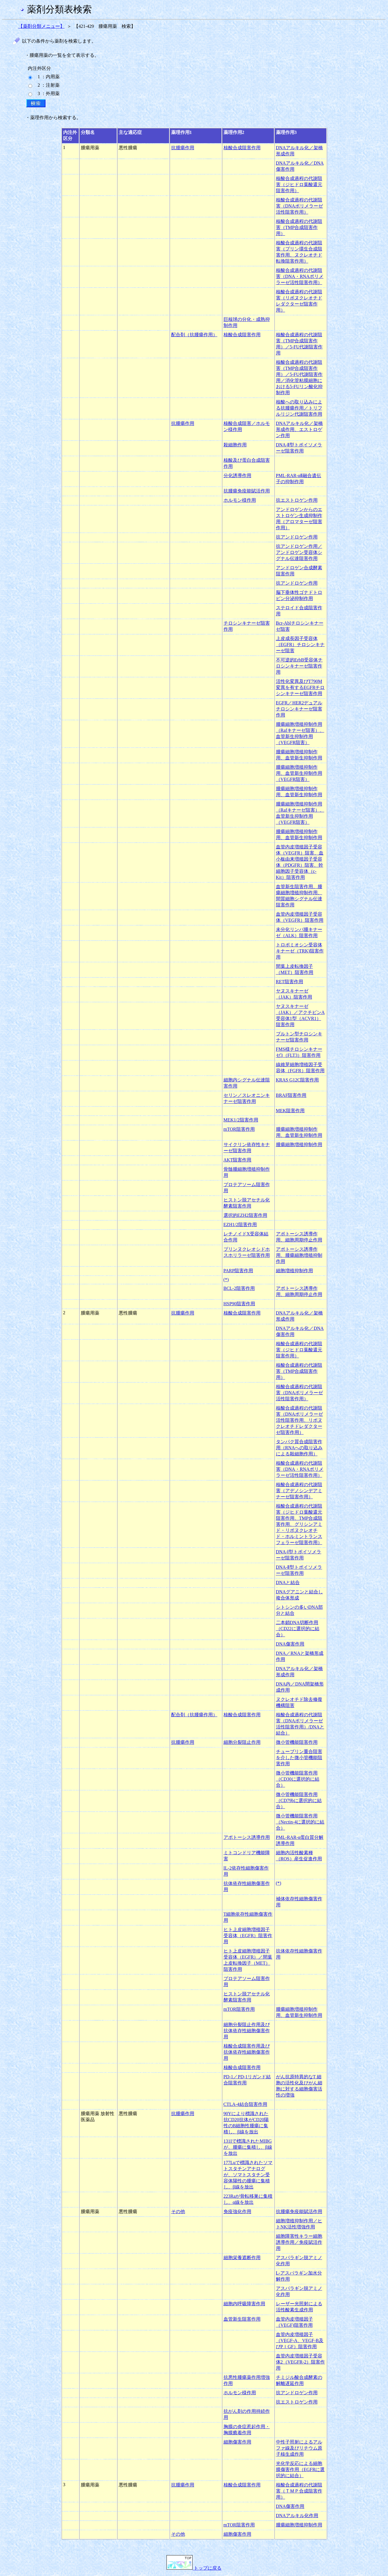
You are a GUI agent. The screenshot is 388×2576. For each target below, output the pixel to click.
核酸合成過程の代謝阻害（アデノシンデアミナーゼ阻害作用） (299, 1490)
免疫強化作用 (237, 2211)
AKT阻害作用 (238, 1159)
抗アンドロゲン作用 (297, 537)
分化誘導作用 (237, 475)
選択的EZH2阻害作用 (245, 1215)
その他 (178, 2211)
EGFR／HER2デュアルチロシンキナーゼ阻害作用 (299, 708)
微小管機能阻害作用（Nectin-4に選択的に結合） (300, 1821)
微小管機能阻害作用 (297, 1742)
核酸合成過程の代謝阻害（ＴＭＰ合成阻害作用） (299, 2490)
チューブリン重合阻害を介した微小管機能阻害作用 (299, 1757)
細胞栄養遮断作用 (242, 2257)
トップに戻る (194, 2568)
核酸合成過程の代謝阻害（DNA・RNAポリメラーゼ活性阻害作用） (299, 276)
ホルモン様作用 (240, 500)
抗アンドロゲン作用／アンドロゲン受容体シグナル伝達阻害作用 (299, 552)
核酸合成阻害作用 (242, 147)
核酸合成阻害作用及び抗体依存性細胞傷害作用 (247, 2052)
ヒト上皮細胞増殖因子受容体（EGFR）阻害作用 (248, 1935)
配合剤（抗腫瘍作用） (194, 334)
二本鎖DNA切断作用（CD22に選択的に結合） (297, 1628)
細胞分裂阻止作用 (242, 1742)
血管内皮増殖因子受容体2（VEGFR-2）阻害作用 (300, 2361)
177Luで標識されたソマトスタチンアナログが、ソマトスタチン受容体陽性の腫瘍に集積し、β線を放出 (248, 2174)
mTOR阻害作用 (239, 1129)
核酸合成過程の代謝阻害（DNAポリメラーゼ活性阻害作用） (299, 205)
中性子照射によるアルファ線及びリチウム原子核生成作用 (299, 2448)
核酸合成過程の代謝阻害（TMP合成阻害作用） (299, 227)
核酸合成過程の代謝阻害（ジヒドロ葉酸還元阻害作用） (299, 184)
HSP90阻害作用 (239, 1303)
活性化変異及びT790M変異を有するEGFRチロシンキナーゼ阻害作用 (300, 687)
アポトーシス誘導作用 (247, 1837)
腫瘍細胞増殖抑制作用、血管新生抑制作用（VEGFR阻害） (299, 773)
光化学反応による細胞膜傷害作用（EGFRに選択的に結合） (300, 2469)
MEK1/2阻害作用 (241, 1119)
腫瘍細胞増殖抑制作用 (299, 1144)
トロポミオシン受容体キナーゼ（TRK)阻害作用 (300, 950)
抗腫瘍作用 (182, 147)
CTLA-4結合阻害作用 (245, 2104)
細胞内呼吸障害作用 (244, 2303)
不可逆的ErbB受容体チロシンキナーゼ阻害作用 (299, 666)
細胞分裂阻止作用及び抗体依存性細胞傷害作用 (247, 2030)
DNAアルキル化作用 (297, 2515)
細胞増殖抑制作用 (294, 1270)
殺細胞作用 (235, 444)
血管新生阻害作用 (242, 2319)
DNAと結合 (288, 1582)
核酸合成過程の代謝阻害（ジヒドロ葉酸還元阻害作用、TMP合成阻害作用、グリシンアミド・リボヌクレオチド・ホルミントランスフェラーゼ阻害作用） (299, 1524)
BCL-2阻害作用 (239, 1288)
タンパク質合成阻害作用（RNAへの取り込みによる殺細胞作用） (299, 1447)
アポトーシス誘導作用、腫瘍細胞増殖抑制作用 (299, 1255)
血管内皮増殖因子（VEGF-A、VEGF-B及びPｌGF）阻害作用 (299, 2340)
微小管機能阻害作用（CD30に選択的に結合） (297, 1779)
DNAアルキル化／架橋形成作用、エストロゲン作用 (299, 429)
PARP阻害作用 (238, 1270)
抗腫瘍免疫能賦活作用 (247, 490)
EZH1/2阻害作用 (240, 1224)
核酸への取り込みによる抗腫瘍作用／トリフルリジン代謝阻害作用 (299, 408)
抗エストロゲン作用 (297, 500)
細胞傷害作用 (237, 2441)
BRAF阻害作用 (291, 1095)
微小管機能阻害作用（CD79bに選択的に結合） (299, 1800)
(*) (226, 1279)
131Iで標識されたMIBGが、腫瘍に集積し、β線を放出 (248, 2147)
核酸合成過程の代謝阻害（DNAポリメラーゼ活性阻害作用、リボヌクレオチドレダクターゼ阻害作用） (299, 1420)
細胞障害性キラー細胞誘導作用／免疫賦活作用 (299, 2242)
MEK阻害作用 (290, 1110)
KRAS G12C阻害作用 (297, 1079)
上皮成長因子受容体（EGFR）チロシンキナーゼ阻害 (300, 644)
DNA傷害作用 (290, 1643)
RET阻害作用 (289, 981)
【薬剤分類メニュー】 (41, 26)
